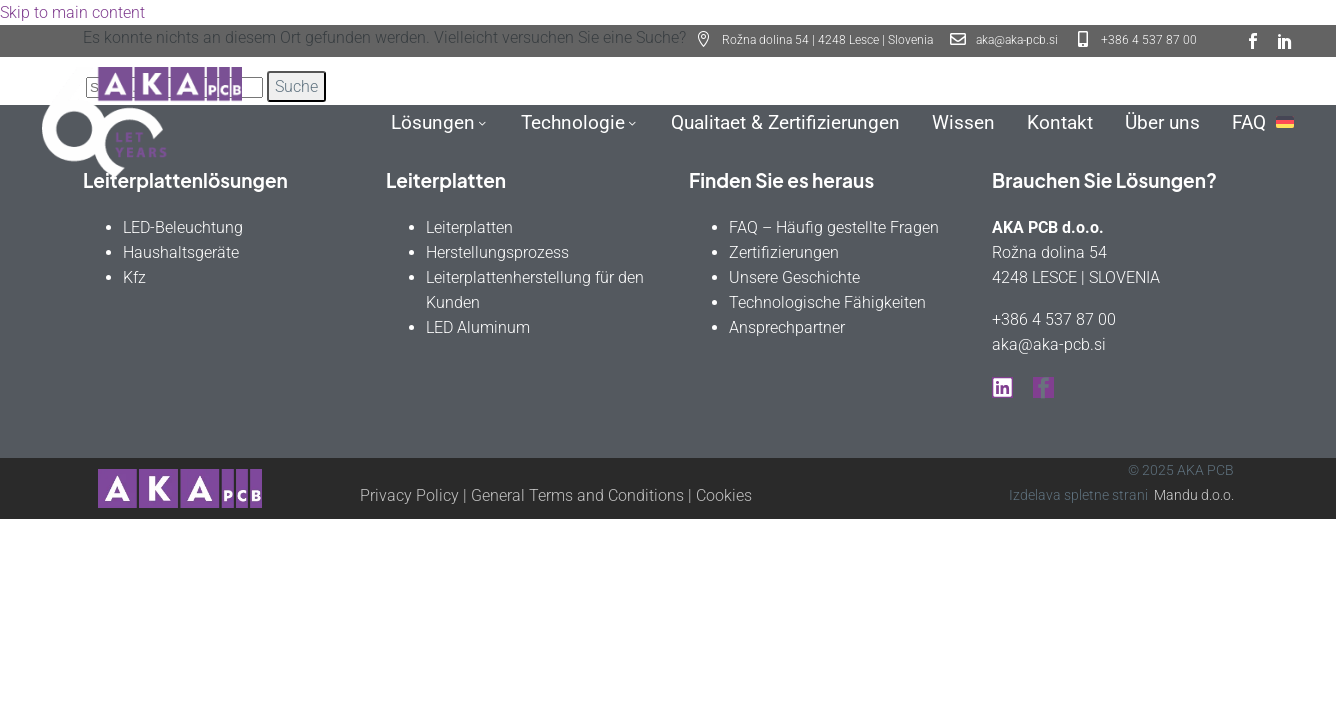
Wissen (963, 122)
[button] (814, 41)
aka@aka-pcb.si (1049, 344)
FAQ (1249, 122)
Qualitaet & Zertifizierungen (785, 122)
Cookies (724, 495)
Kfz (134, 277)
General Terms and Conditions (577, 495)
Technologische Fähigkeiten (827, 302)
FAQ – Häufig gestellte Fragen (834, 227)
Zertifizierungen (784, 252)
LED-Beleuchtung (183, 227)
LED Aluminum (478, 327)
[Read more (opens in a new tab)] (1004, 41)
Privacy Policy (409, 495)
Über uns (1162, 122)
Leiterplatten (469, 227)
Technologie (580, 122)
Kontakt (1060, 122)
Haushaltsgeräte (181, 252)
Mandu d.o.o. (1194, 495)
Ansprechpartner (787, 327)
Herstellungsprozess (497, 252)
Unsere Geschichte (794, 277)
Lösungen (440, 122)
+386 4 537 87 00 (1054, 319)
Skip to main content (72, 12)
